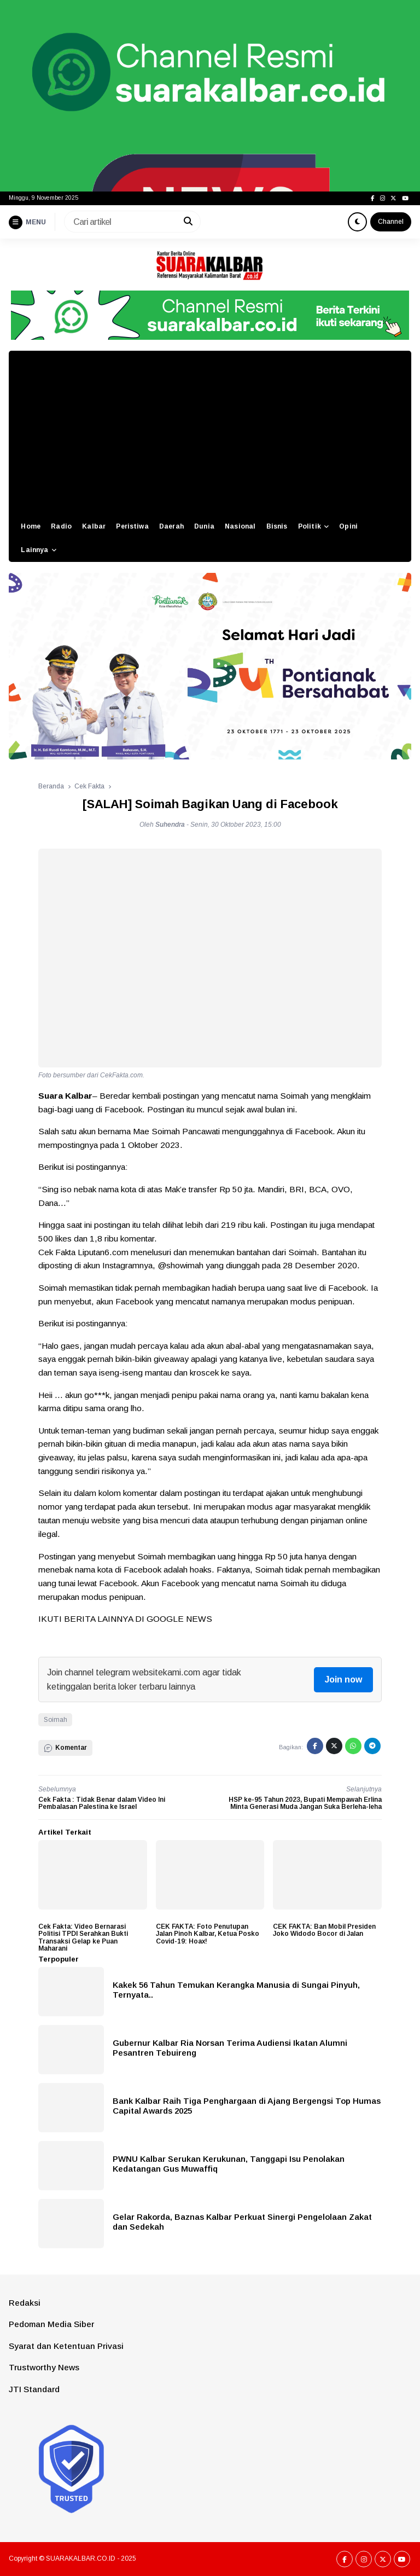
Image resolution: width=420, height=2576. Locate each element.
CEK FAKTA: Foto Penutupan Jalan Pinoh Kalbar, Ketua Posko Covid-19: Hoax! (207, 1934)
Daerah (171, 526)
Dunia (204, 526)
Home (30, 526)
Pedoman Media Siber (51, 2324)
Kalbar (94, 526)
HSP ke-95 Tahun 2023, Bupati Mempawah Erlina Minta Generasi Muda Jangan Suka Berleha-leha (305, 1803)
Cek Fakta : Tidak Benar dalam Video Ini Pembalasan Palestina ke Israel (101, 1803)
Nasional (240, 526)
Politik (309, 526)
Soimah (55, 1720)
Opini (348, 526)
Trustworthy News (44, 2367)
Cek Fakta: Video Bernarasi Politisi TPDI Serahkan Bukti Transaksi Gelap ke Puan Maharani (83, 1937)
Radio (61, 526)
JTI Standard (34, 2389)
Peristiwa (132, 526)
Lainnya (34, 550)
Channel (391, 221)
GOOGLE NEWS (179, 1618)
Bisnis (277, 526)
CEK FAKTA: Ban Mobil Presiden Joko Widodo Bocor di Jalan (324, 1930)
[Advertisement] (210, 432)
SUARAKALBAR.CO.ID (80, 2558)
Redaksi (24, 2302)
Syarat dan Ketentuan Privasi (66, 2346)
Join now (343, 1679)
